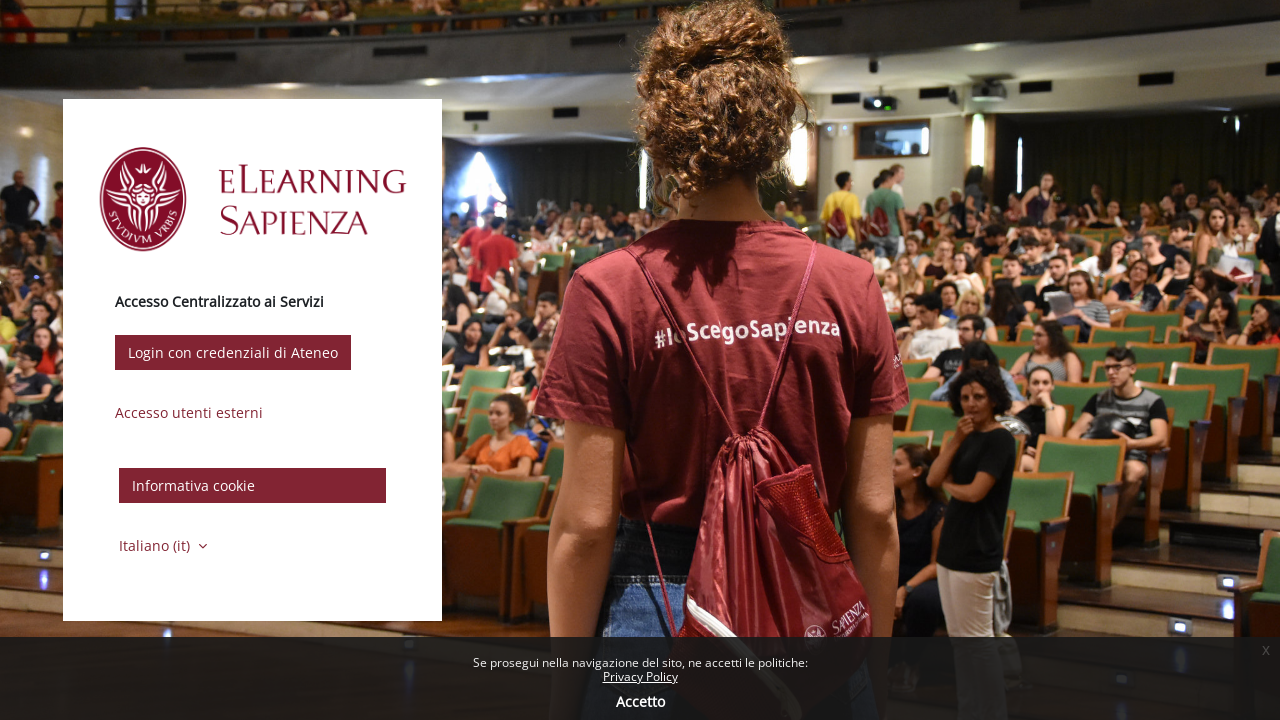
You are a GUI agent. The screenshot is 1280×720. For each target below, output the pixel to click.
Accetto (640, 701)
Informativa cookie (193, 485)
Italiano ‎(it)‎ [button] (156, 545)
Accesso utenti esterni (189, 412)
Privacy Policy (640, 676)
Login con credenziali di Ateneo (233, 352)
